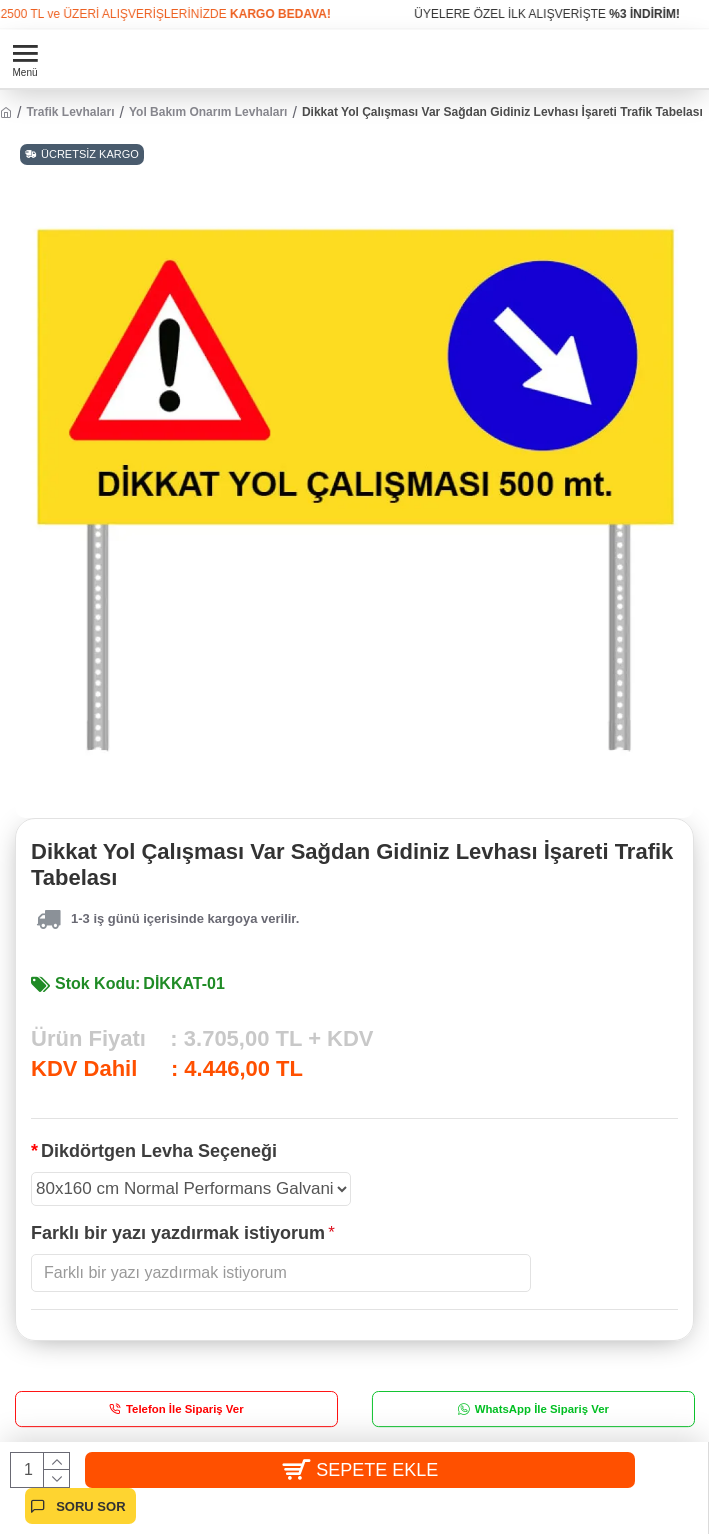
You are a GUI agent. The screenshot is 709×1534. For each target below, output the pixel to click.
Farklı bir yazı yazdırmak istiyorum (178, 1233)
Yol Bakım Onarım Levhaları (208, 112)
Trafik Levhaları (70, 112)
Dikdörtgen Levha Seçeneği (159, 1151)
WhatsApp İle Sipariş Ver (541, 1408)
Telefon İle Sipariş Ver (185, 1408)
